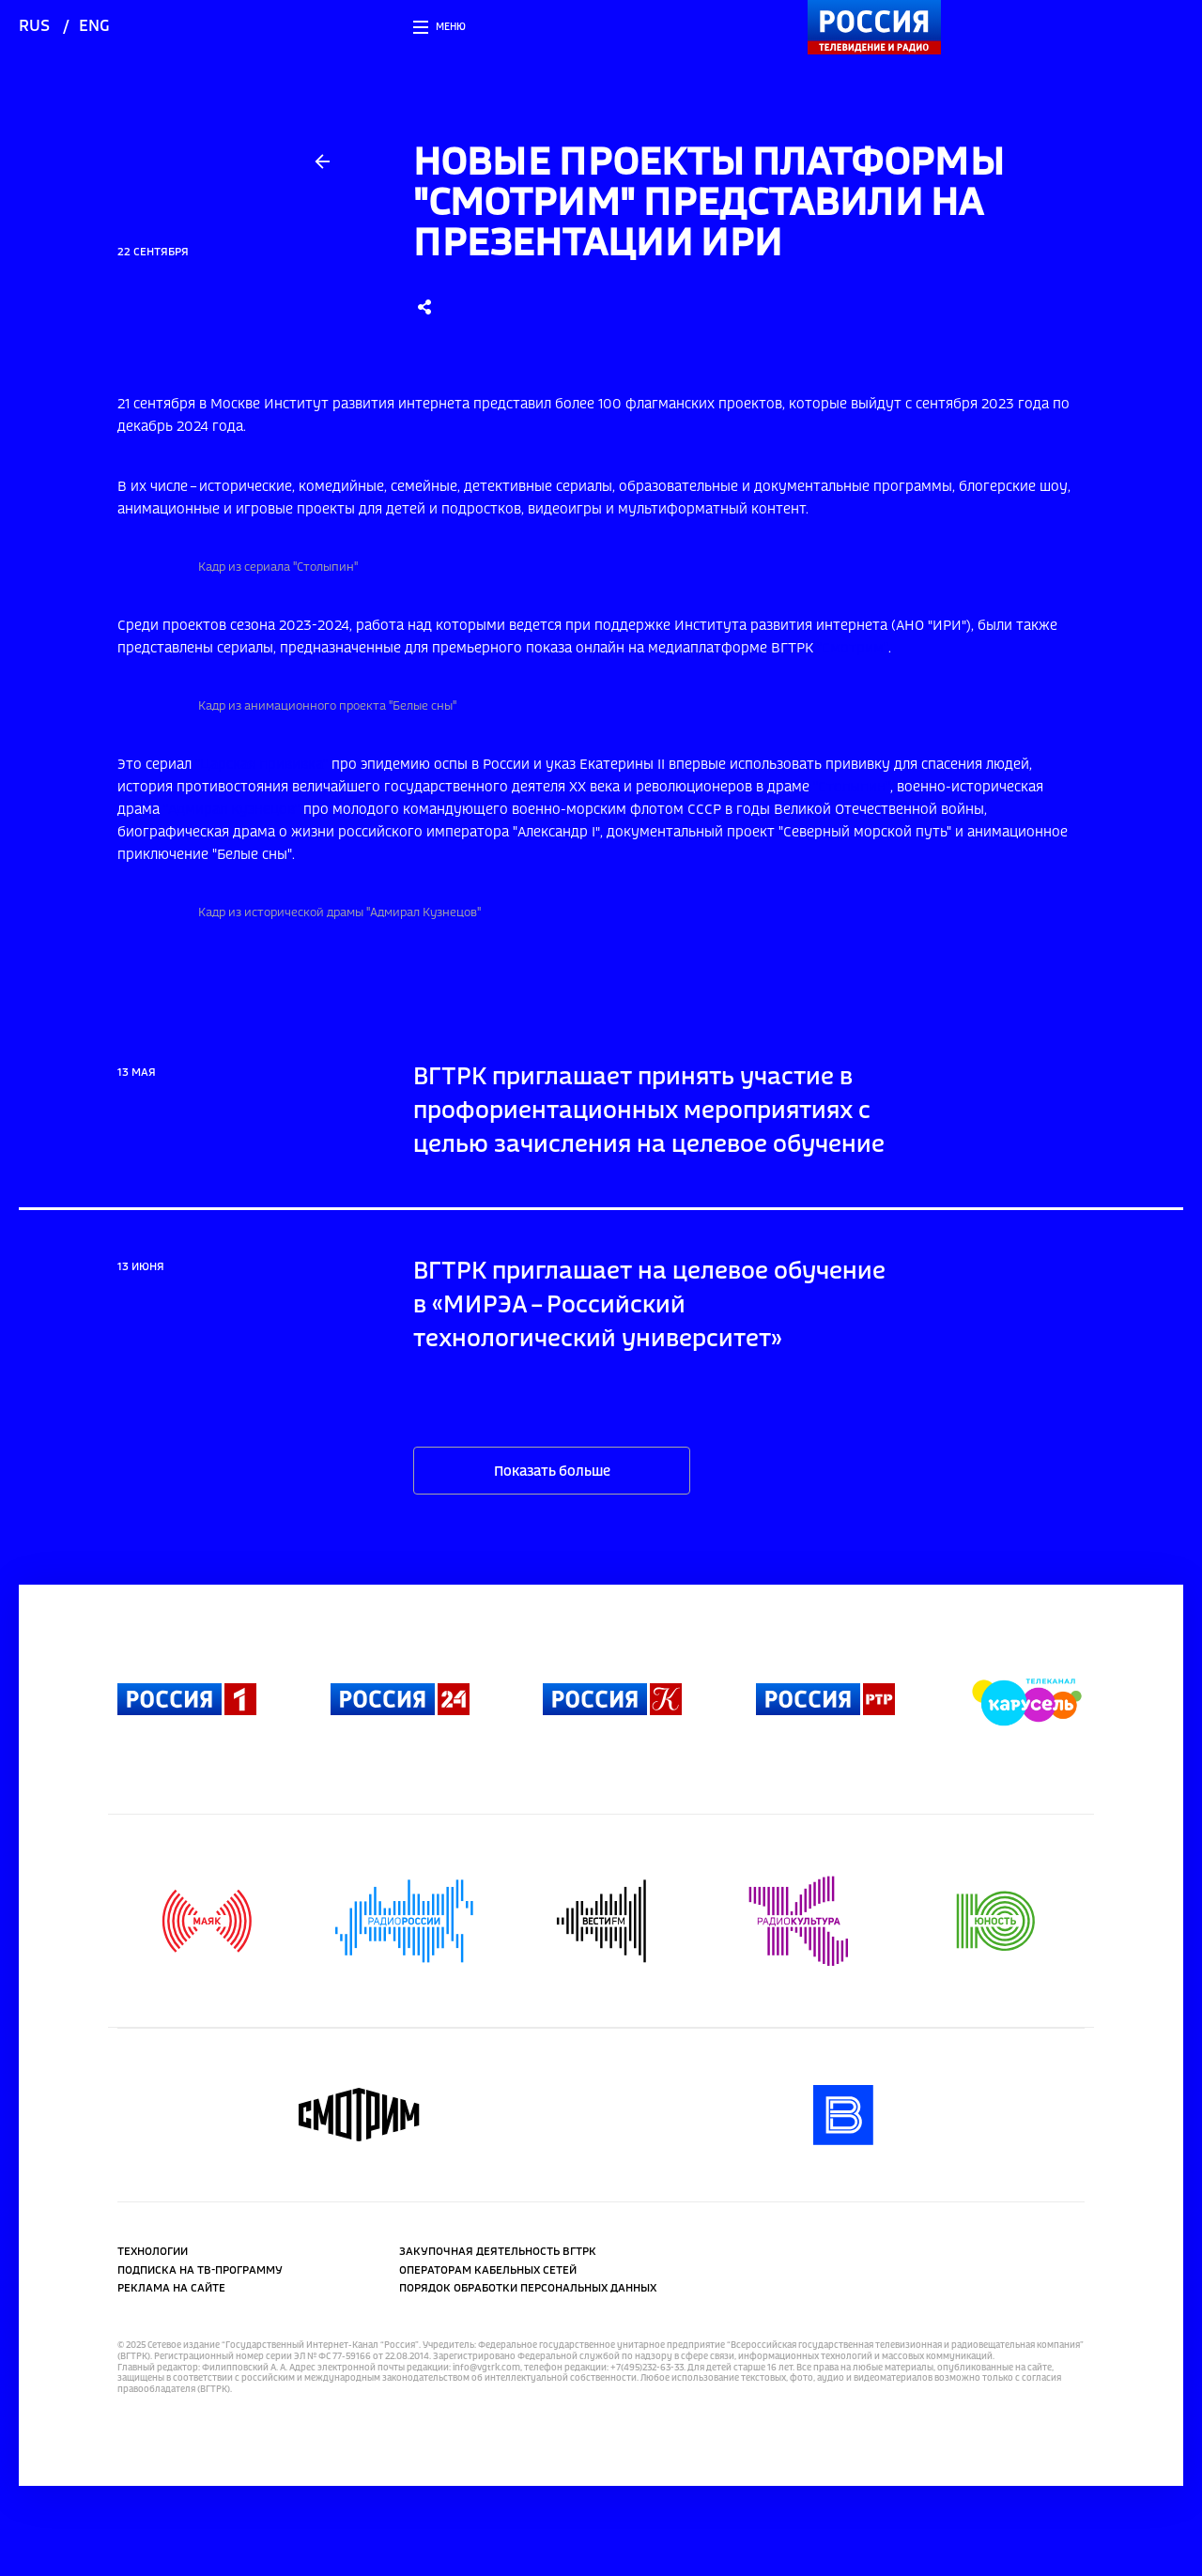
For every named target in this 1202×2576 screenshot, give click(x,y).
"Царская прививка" (261, 765)
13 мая (136, 1073)
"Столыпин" (851, 787)
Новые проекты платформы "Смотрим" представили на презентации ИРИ (708, 204)
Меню (451, 27)
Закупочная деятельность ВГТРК (497, 2252)
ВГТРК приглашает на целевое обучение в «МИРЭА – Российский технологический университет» (649, 1306)
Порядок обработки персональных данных (527, 2288)
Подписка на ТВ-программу (200, 2271)
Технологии (152, 2252)
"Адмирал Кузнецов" (231, 810)
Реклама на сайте (171, 2288)
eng (94, 27)
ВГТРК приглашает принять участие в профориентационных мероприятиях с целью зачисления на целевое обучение (649, 1111)
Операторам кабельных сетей (488, 2271)
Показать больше (552, 1472)
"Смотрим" (852, 648)
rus (34, 27)
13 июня (140, 1267)
